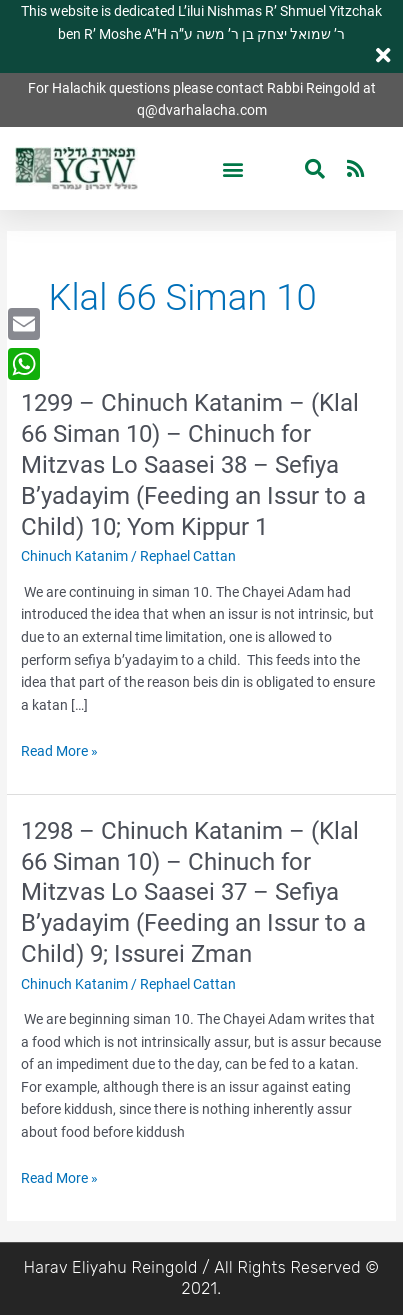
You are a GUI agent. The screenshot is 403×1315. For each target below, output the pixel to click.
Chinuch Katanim (74, 556)
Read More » (59, 751)
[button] (233, 168)
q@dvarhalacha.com (202, 110)
